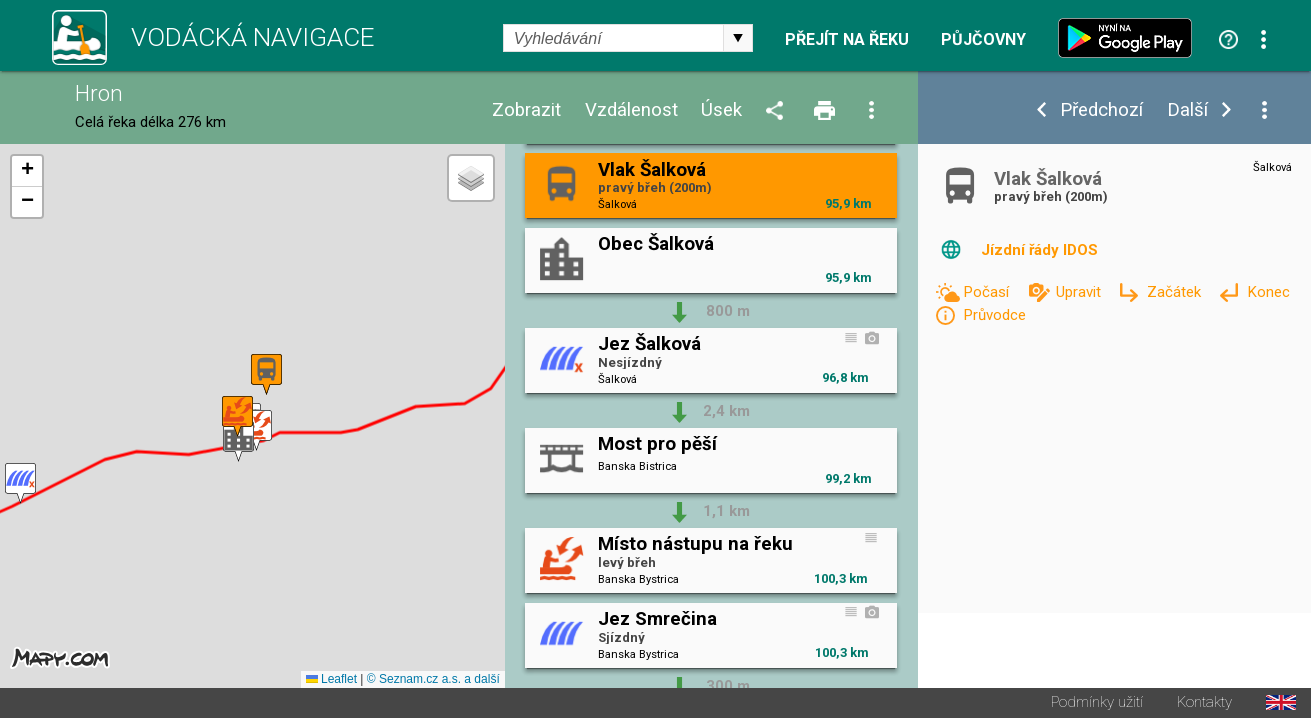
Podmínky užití (1097, 704)
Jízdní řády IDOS (1039, 250)
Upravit (1080, 292)
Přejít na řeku (847, 40)
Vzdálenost (631, 110)
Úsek (721, 110)
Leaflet (331, 681)
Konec (1268, 292)
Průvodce (994, 315)
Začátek (1176, 292)
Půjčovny (983, 40)
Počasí (988, 292)
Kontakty (1204, 704)
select (738, 38)
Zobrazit (526, 110)
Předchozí (1101, 110)
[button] (256, 431)
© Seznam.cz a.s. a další (433, 681)
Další (1187, 110)
